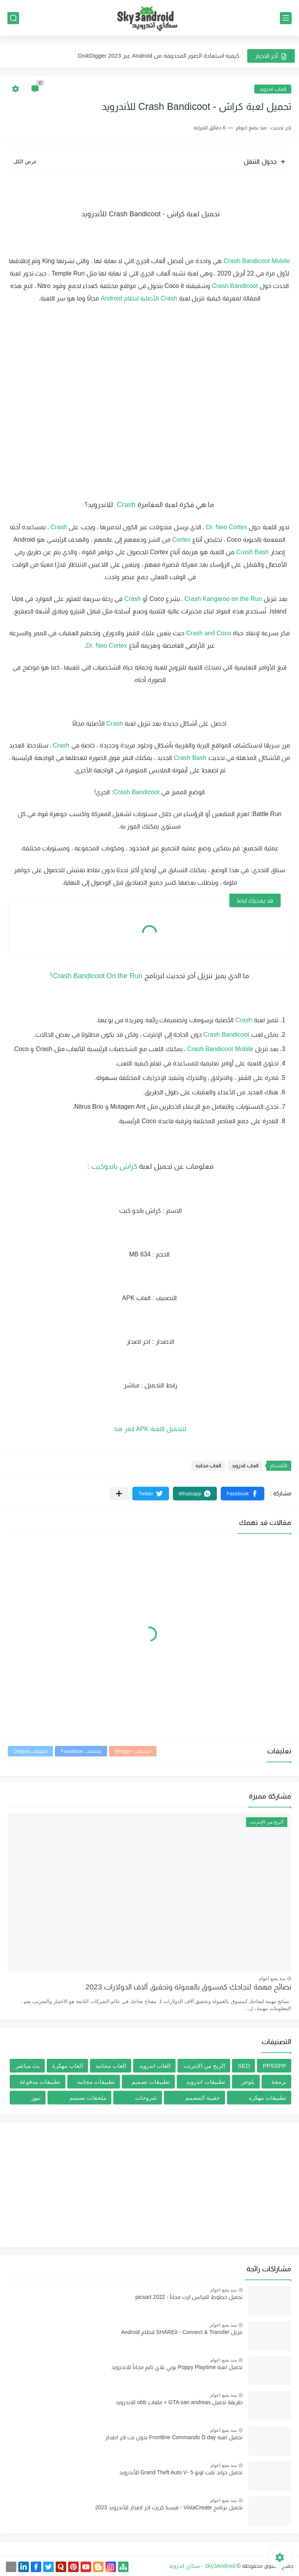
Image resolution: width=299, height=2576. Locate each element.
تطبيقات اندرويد (205, 2081)
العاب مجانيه (208, 1465)
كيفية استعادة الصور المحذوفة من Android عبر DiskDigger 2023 (158, 55)
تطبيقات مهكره (267, 2097)
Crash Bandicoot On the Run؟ (96, 976)
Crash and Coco (208, 633)
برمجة (278, 2081)
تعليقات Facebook (81, 1751)
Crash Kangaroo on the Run (224, 598)
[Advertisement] (149, 2184)
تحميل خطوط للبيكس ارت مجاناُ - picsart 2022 (189, 2297)
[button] (242, 1493)
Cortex (181, 539)
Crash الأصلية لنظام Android (138, 298)
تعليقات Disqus (30, 1751)
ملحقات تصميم (87, 2097)
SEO (244, 2065)
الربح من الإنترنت (204, 2065)
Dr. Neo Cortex (226, 527)
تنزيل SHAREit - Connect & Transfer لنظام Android (182, 2332)
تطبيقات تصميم (151, 2081)
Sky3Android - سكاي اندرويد (202, 2566)
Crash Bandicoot (235, 286)
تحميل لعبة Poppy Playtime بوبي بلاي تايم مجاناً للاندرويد (177, 2367)
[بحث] (13, 18)
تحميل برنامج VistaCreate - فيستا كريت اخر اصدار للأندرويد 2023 (169, 2507)
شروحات (146, 2097)
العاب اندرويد (272, 89)
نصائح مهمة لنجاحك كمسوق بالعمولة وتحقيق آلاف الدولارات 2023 (188, 1987)
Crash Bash (252, 552)
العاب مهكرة (67, 2065)
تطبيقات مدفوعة (39, 2081)
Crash (125, 505)
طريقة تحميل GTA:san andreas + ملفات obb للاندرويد (179, 2402)
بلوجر (248, 2081)
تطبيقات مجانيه (96, 2081)
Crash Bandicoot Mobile (257, 261)
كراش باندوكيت (115, 1166)
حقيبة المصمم (202, 2097)
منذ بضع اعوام (272, 1978)
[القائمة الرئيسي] (286, 18)
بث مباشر (28, 2065)
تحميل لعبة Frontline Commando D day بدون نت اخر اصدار (174, 2437)
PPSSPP (274, 2065)
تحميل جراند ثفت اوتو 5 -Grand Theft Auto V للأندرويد (181, 2472)
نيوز (35, 2097)
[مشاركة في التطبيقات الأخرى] (118, 1493)
